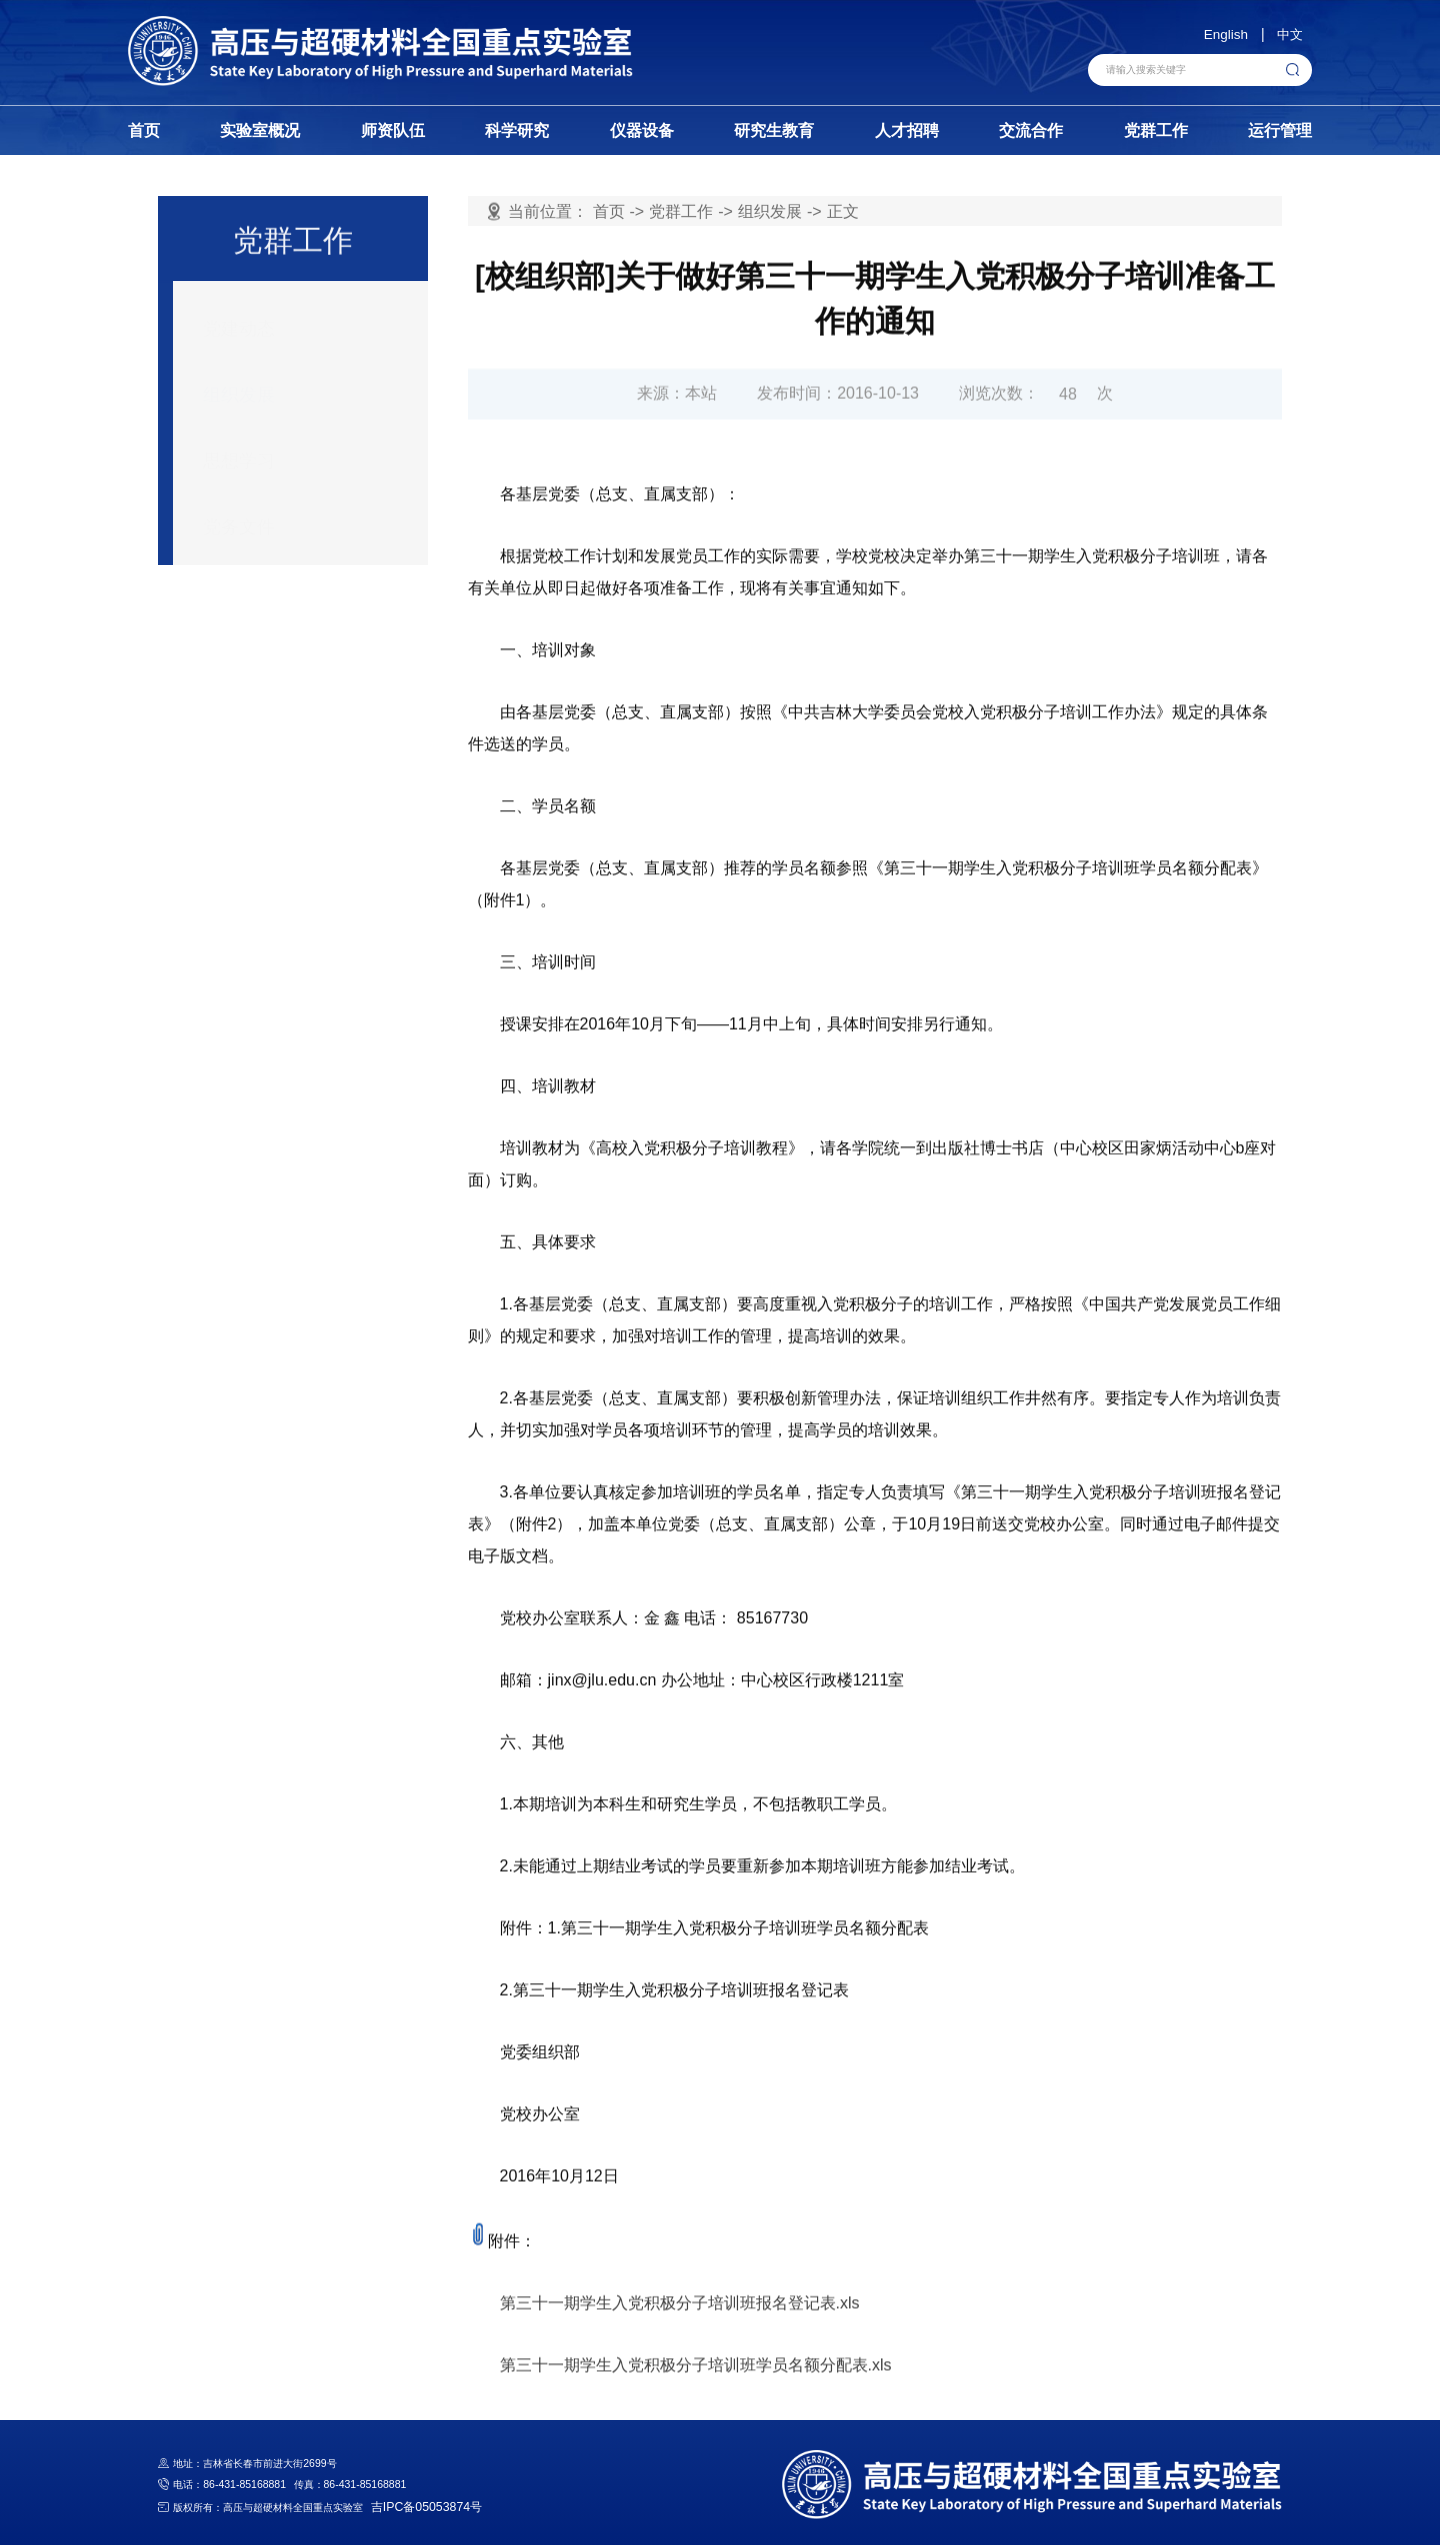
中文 (1290, 34)
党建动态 (239, 314)
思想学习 (239, 446)
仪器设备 (642, 130)
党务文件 (239, 512)
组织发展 (239, 380)
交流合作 (1031, 130)
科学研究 (517, 130)
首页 (144, 130)
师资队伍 (393, 130)
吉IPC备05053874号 (418, 2507)
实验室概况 (260, 130)
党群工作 (1156, 130)
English (1226, 34)
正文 (843, 212)
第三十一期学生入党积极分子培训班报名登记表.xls (680, 2371)
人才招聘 (907, 130)
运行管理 (1280, 130)
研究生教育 (774, 130)
